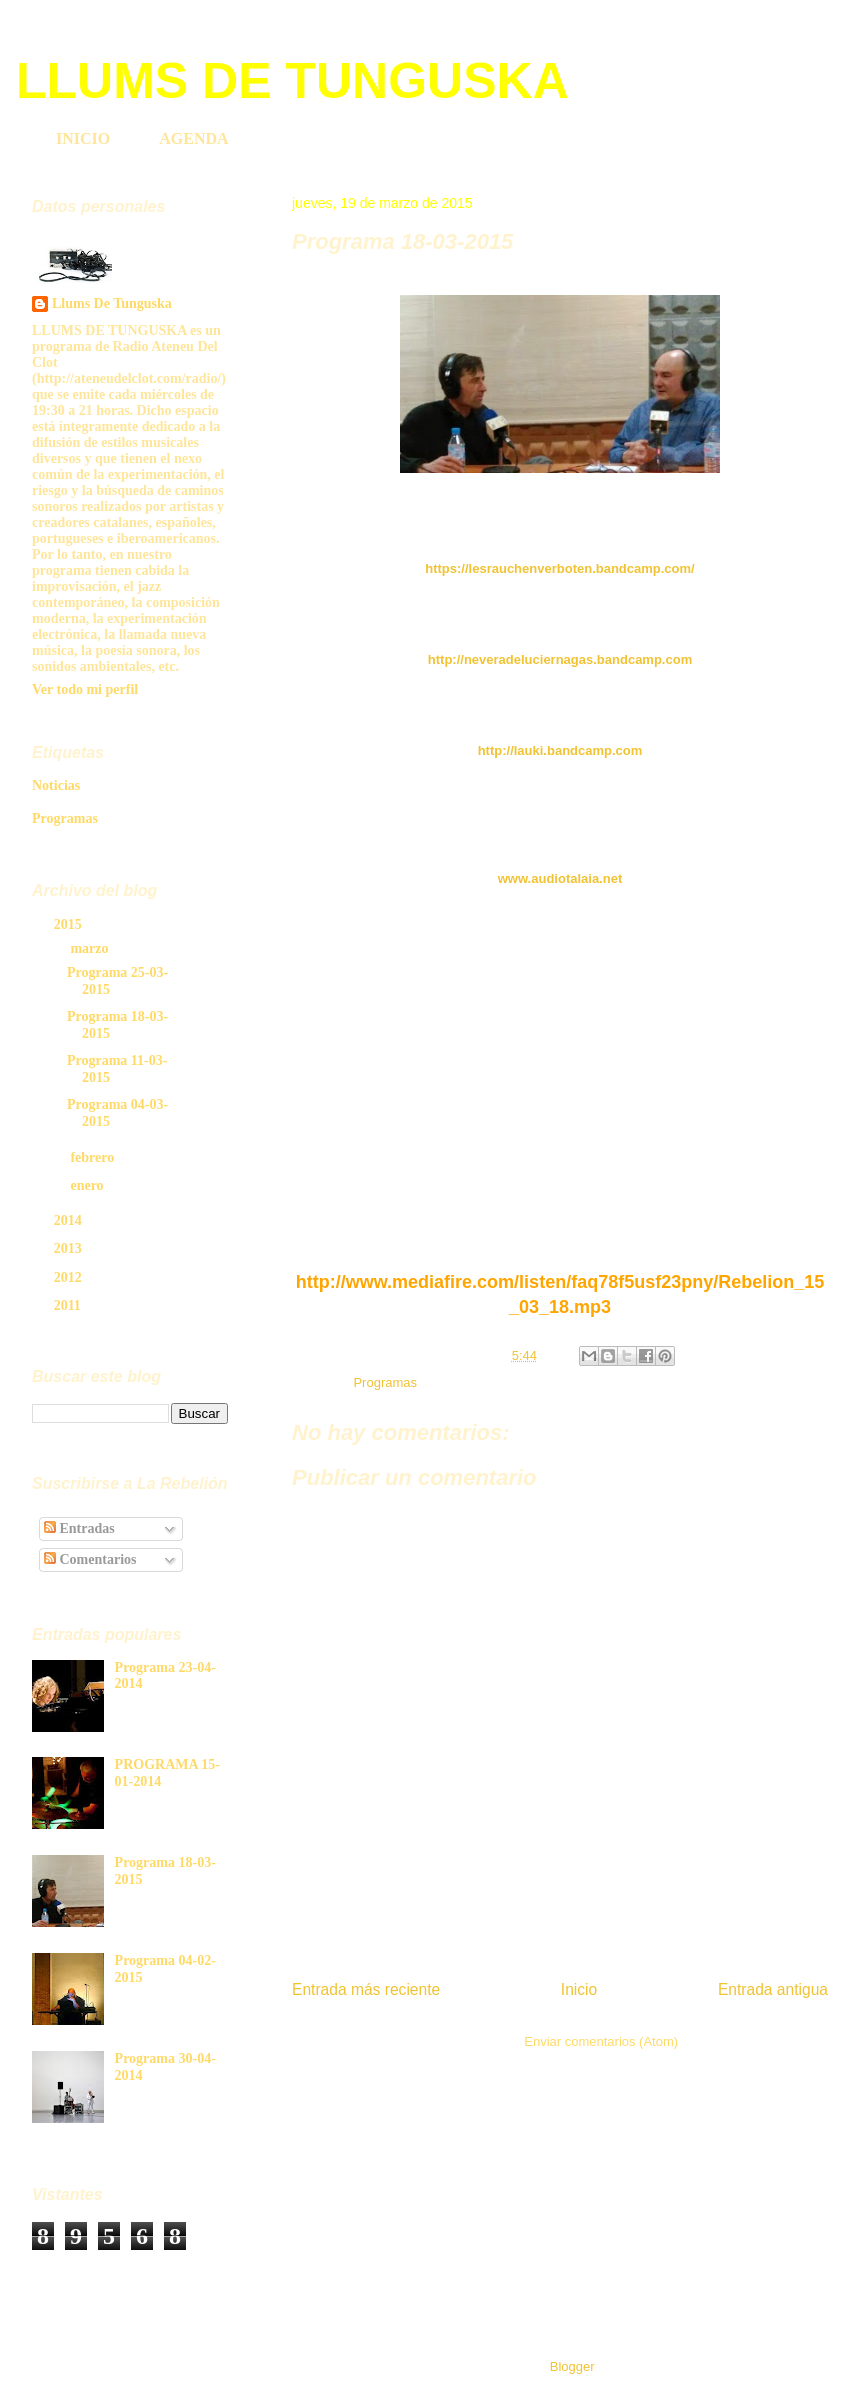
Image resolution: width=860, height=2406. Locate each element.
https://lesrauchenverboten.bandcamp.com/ (559, 568)
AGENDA (193, 138)
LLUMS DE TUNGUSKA (292, 81)
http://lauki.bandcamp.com (560, 750)
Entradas (79, 1528)
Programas (385, 1382)
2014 (70, 1220)
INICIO (83, 138)
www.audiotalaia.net (560, 878)
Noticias (56, 785)
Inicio (579, 1989)
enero (88, 1185)
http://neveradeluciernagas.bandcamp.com (560, 659)
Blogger (572, 2366)
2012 (70, 1277)
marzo (91, 948)
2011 (69, 1305)
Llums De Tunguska (112, 303)
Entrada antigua (773, 1989)
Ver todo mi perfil (85, 689)
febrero (93, 1157)
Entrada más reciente (366, 1989)
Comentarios (90, 1559)
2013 (70, 1248)
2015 (70, 924)
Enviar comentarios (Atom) (601, 2041)
